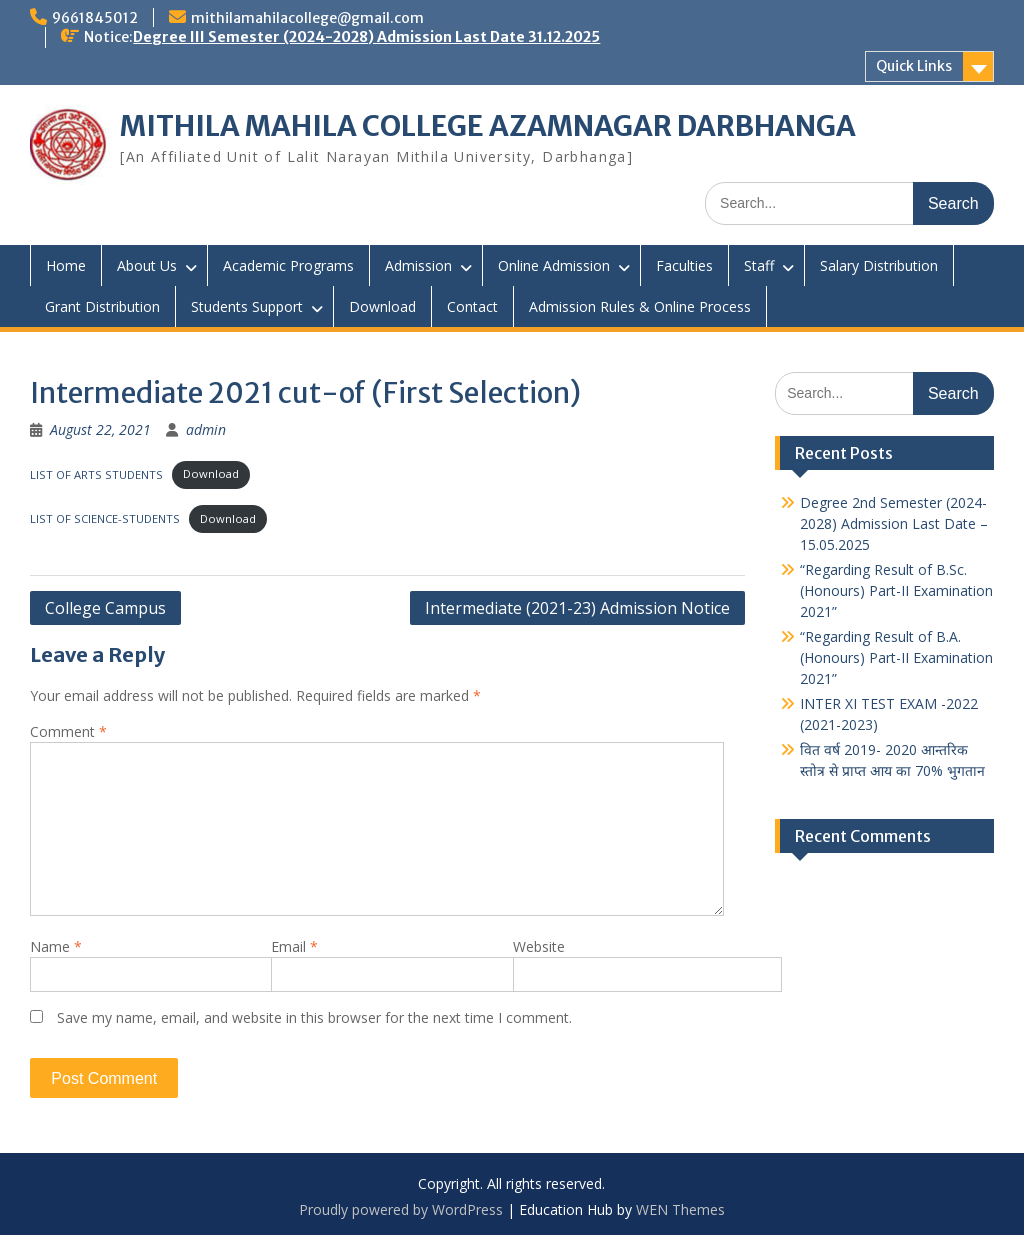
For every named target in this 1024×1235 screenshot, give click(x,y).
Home (66, 265)
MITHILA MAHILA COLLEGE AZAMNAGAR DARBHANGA (488, 126)
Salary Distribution (879, 265)
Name (56, 946)
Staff (759, 265)
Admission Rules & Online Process (640, 306)
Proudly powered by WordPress (401, 1209)
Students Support (247, 306)
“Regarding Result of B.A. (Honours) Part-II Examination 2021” (896, 657)
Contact (472, 306)
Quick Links (914, 66)
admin (206, 429)
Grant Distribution (102, 306)
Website (539, 946)
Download (382, 306)
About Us (147, 265)
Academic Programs (288, 265)
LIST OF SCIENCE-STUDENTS (105, 518)
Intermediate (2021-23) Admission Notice (577, 608)
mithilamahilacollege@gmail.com (307, 18)
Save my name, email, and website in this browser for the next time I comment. (314, 1017)
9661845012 (95, 18)
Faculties (684, 265)
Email (294, 946)
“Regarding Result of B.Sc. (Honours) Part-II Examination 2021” (896, 590)
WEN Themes (680, 1209)
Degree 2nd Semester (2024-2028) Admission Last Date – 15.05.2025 (894, 523)
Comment (68, 731)
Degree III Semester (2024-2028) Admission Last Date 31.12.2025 (366, 37)
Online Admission (554, 265)
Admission (418, 265)
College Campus (105, 608)
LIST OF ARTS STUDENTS (96, 473)
